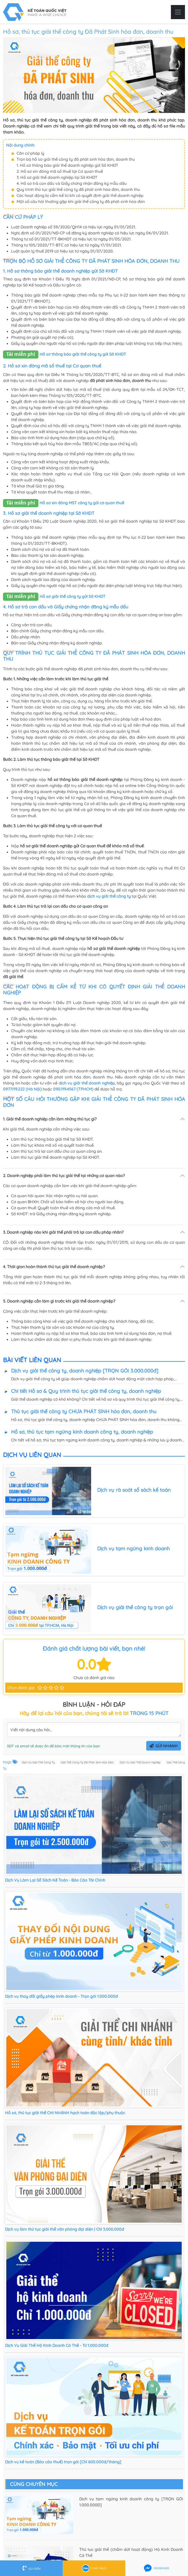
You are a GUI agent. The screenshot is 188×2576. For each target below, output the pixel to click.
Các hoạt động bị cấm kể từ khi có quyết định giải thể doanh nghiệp (80, 195)
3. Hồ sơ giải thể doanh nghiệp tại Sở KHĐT (57, 177)
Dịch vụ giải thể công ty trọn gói (135, 1607)
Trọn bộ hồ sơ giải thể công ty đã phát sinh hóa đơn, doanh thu (76, 159)
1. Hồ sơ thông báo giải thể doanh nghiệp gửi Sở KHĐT (67, 165)
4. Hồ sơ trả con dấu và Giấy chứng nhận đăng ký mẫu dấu (72, 183)
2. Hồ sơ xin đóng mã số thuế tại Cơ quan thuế (60, 171)
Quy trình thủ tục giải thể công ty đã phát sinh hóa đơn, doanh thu (78, 189)
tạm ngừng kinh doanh (143, 1548)
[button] (39, 1688)
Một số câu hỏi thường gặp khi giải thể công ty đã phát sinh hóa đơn (81, 201)
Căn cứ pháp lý (30, 153)
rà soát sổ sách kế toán (143, 1490)
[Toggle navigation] (178, 12)
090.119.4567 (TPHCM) (73, 1089)
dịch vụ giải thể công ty (109, 896)
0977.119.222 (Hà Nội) (22, 1089)
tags (10, 1761)
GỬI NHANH (163, 1745)
